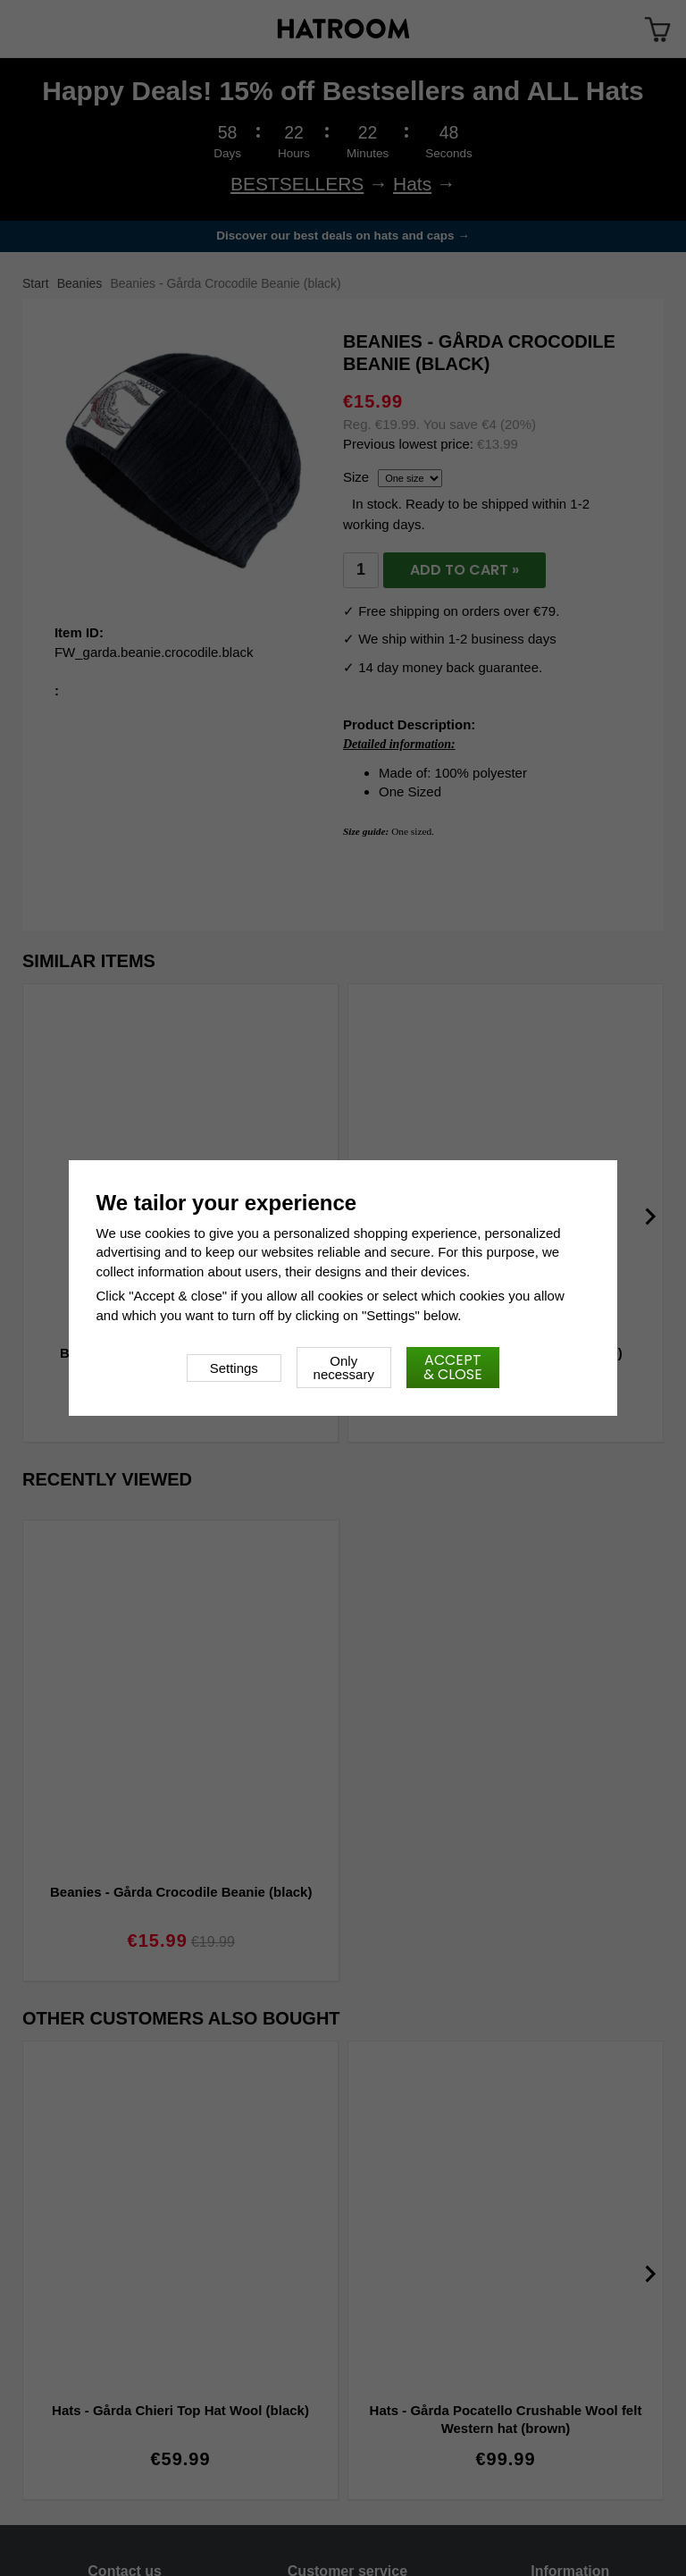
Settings (234, 1368)
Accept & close (452, 1367)
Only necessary (344, 1367)
